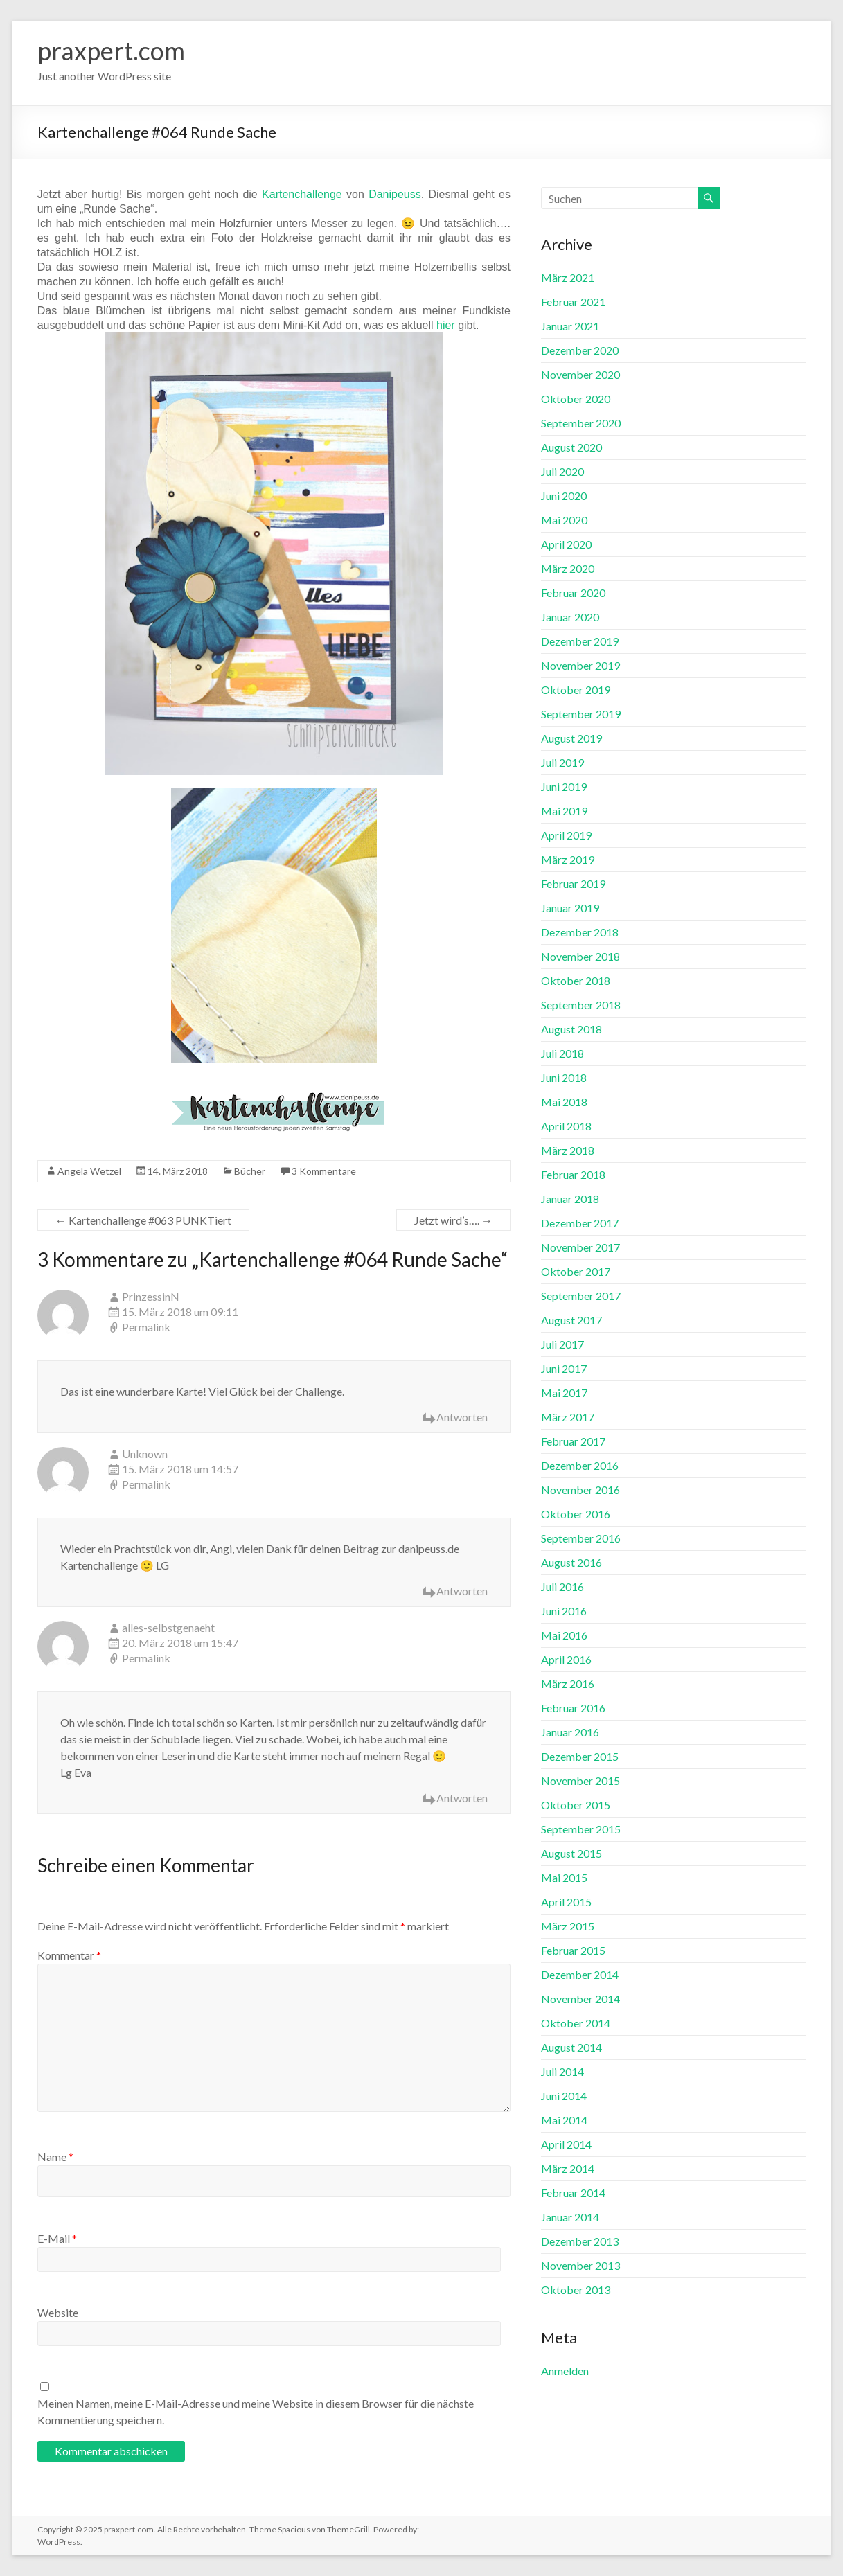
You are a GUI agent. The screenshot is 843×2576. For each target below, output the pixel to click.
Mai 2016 (564, 1635)
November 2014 (580, 1998)
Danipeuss (395, 194)
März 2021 (567, 277)
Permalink (146, 1326)
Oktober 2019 (575, 689)
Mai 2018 (564, 1101)
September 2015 (581, 1829)
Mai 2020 (564, 519)
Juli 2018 (562, 1053)
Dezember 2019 (580, 641)
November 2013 (580, 2265)
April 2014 (566, 2144)
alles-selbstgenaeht (168, 1627)
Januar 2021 (570, 325)
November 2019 (580, 665)
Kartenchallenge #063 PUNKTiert (143, 1220)
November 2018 (580, 956)
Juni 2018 (564, 1077)
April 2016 (566, 1659)
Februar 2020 (573, 592)
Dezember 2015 (580, 1756)
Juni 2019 (564, 786)
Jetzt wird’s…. (453, 1220)
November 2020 (580, 374)
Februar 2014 (573, 2192)
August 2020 (571, 447)
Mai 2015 (564, 1877)
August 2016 (571, 1562)
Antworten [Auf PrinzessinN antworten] (462, 1416)
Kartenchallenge (302, 194)
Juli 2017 (562, 1344)
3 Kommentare (324, 1171)
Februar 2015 (573, 1950)
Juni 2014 (564, 2095)
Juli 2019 (562, 762)
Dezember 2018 (580, 932)
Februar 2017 (573, 1441)
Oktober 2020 (575, 398)
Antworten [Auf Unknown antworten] (462, 1590)
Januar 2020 (570, 616)
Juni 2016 (564, 1610)
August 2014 (571, 2047)
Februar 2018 (573, 1174)
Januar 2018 (570, 1198)
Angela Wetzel (89, 1171)
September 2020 (581, 422)
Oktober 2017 (575, 1271)
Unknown (145, 1453)
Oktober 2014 (575, 2022)
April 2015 (566, 1901)
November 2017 (580, 1247)
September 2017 (581, 1295)
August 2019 (571, 738)
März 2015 (567, 1926)
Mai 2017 (564, 1392)
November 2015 (580, 1780)
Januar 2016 (570, 1732)
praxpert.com (111, 50)
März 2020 (567, 568)
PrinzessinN (150, 1296)
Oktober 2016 (575, 1513)
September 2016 (581, 1538)
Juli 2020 (562, 471)
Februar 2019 (573, 883)
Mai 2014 (564, 2119)
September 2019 (581, 713)
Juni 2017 (564, 1368)
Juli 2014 (562, 2071)
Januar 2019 (570, 907)
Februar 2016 (573, 1707)
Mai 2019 (564, 810)
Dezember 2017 (580, 1222)
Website (57, 2312)
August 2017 (571, 1319)
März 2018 (567, 1150)
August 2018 (571, 1029)
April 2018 (566, 1125)
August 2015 (571, 1853)
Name (55, 2156)
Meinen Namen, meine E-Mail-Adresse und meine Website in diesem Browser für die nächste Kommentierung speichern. (255, 2411)
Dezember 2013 (580, 2241)
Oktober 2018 (575, 980)
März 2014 (567, 2168)
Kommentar (69, 1955)
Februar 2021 (573, 301)
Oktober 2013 (575, 2289)
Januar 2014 (570, 2216)
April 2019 (566, 835)
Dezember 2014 (580, 1974)
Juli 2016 (562, 1586)
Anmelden (565, 2370)
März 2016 (567, 1683)
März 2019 (567, 859)
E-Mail (57, 2238)
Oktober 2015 (575, 1804)
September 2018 (581, 1004)
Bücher (249, 1171)
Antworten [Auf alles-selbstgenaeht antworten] (462, 1797)
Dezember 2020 (580, 350)
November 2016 (580, 1489)
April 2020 (566, 544)
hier (445, 325)
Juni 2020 (564, 495)
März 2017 (567, 1416)
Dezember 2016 (580, 1465)
